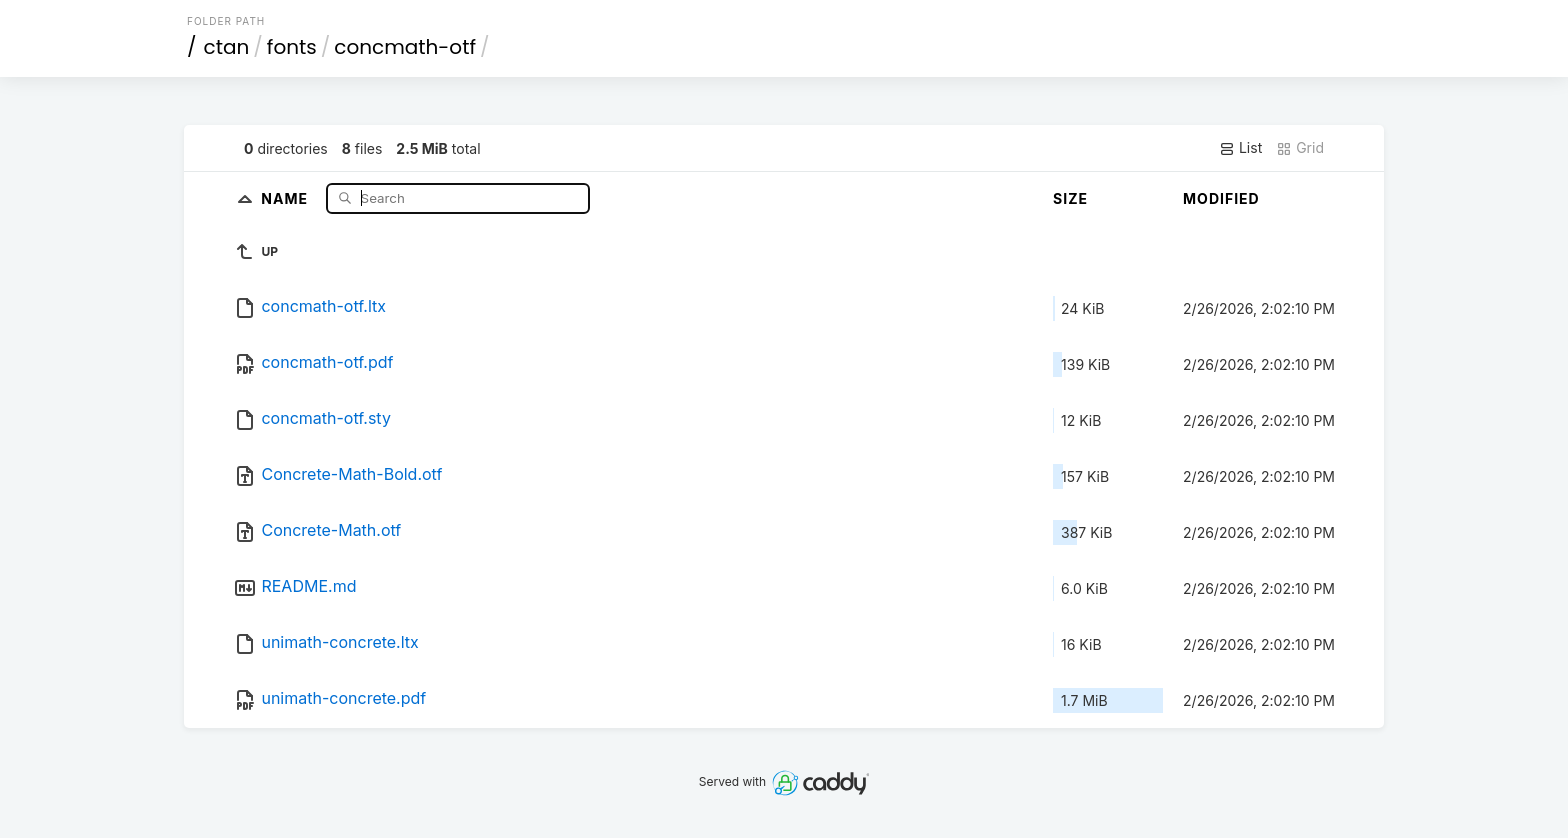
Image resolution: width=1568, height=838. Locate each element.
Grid (1300, 148)
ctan (227, 47)
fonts (292, 47)
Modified (1221, 198)
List (1240, 148)
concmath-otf (405, 47)
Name (286, 197)
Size (1070, 198)
